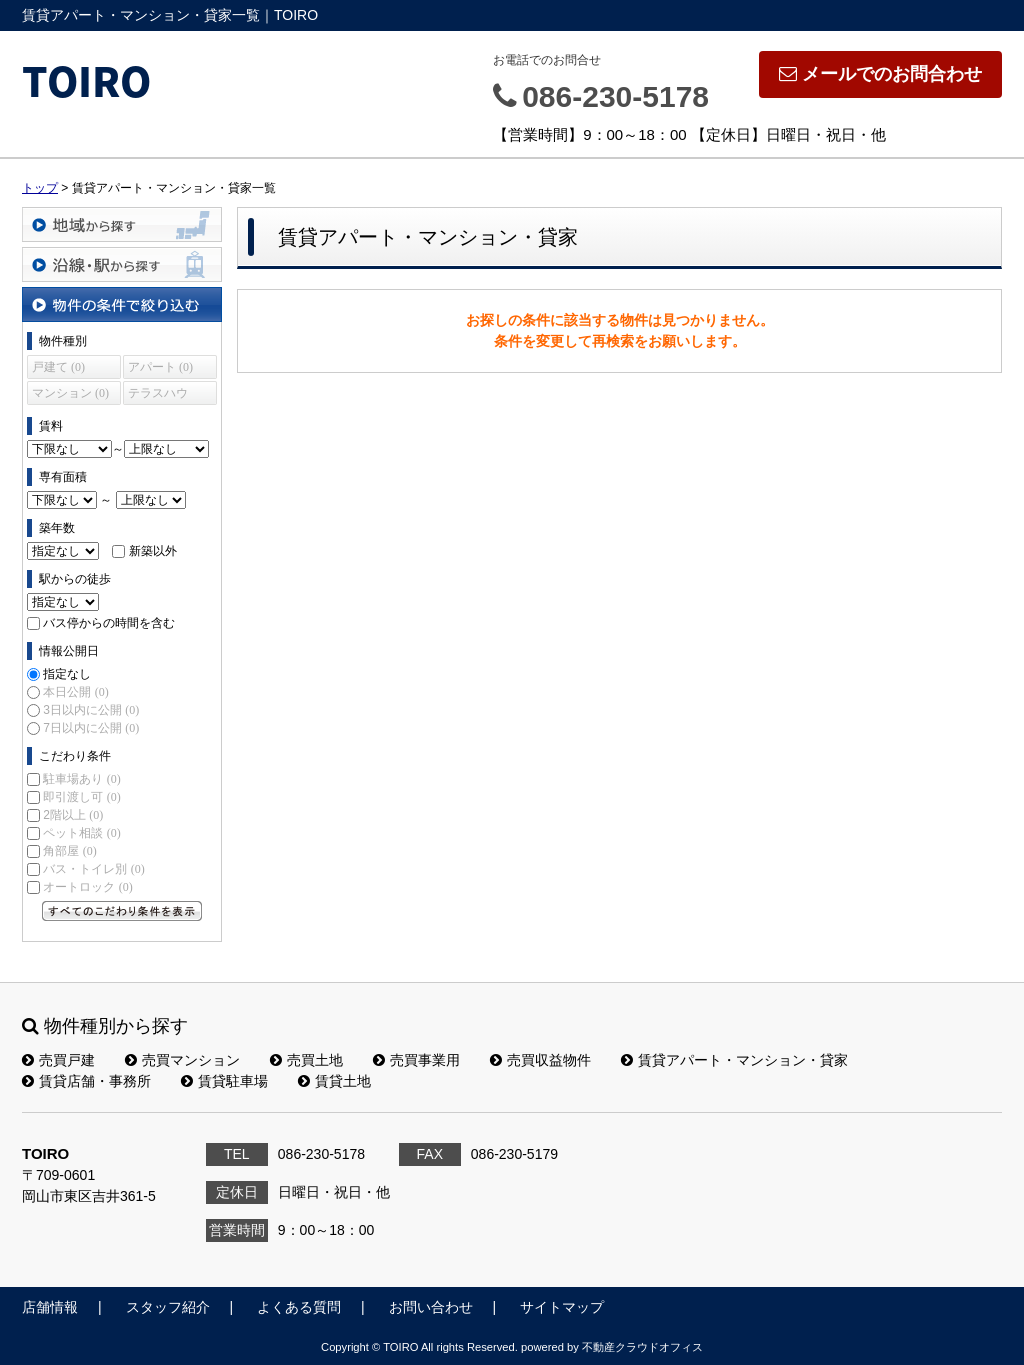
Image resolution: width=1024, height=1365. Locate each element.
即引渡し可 (81, 797)
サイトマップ (562, 1307)
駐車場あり (81, 779)
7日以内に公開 (91, 728)
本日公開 (75, 692)
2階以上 (73, 815)
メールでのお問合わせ (880, 74)
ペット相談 (81, 833)
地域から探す (122, 224)
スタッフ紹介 (168, 1307)
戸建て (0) (58, 367)
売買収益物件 (540, 1060)
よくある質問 (299, 1307)
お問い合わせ (431, 1307)
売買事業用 (416, 1060)
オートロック (87, 887)
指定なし (67, 674)
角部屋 (69, 851)
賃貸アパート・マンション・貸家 (734, 1060)
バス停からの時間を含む (109, 623)
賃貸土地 (334, 1081)
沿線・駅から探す (122, 264)
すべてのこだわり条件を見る (122, 911)
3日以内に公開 (91, 710)
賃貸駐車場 (224, 1081)
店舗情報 (50, 1307)
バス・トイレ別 (93, 869)
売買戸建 (58, 1060)
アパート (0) (160, 367)
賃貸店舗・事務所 (86, 1081)
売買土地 (306, 1060)
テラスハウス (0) (158, 395)
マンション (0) (70, 393)
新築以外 (153, 551)
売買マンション (182, 1060)
